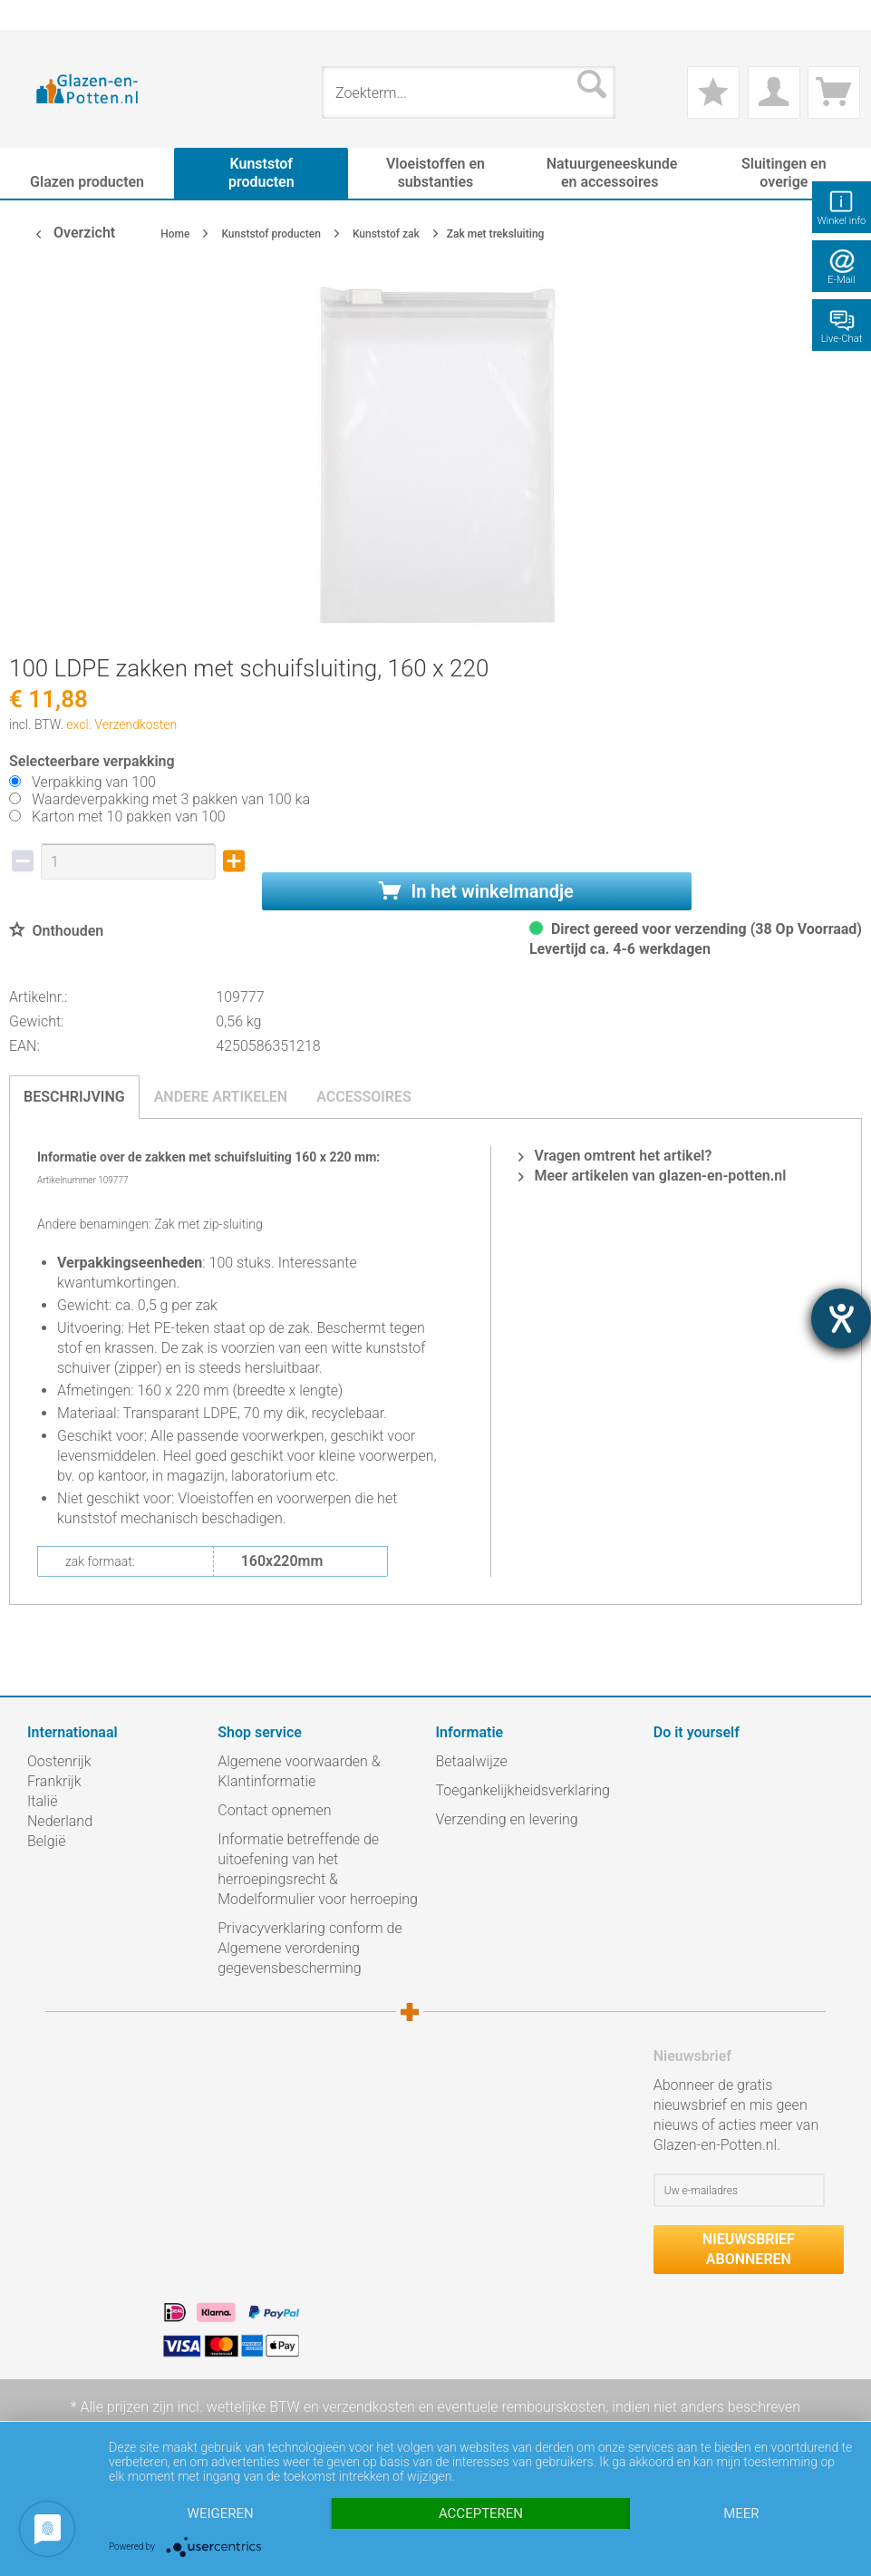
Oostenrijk (59, 1761)
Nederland (59, 1821)
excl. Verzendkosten (121, 724)
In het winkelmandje (476, 891)
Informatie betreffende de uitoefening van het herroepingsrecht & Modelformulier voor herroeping (318, 1869)
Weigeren (221, 2513)
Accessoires (363, 1096)
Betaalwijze (472, 1761)
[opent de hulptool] (841, 1318)
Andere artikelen (221, 1096)
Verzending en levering (507, 1819)
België (46, 1841)
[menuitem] (36, 15)
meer (741, 2513)
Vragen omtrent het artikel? (615, 1155)
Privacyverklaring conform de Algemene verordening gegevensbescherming (310, 1948)
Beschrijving (74, 1096)
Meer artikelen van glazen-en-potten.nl (652, 1175)
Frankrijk (54, 1781)
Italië (42, 1801)
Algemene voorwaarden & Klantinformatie (299, 1771)
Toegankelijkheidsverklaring (523, 1790)
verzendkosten (369, 2407)
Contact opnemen (274, 1810)
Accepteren (481, 2513)
